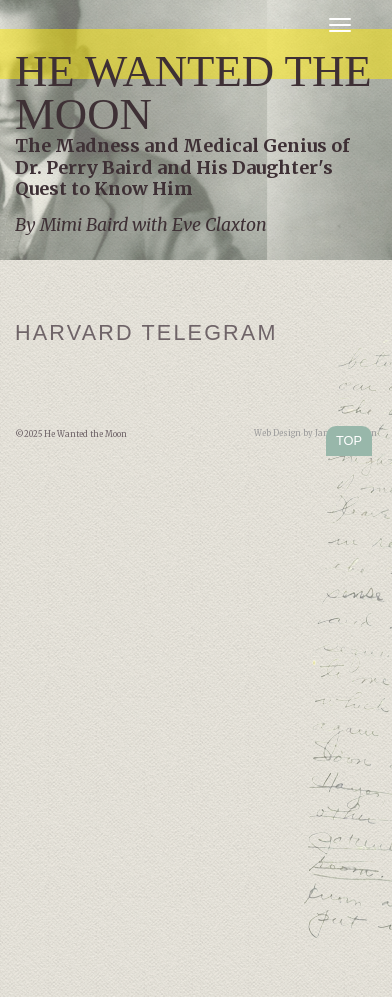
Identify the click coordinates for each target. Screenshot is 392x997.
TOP (349, 440)
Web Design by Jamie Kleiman (315, 433)
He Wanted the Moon (193, 92)
